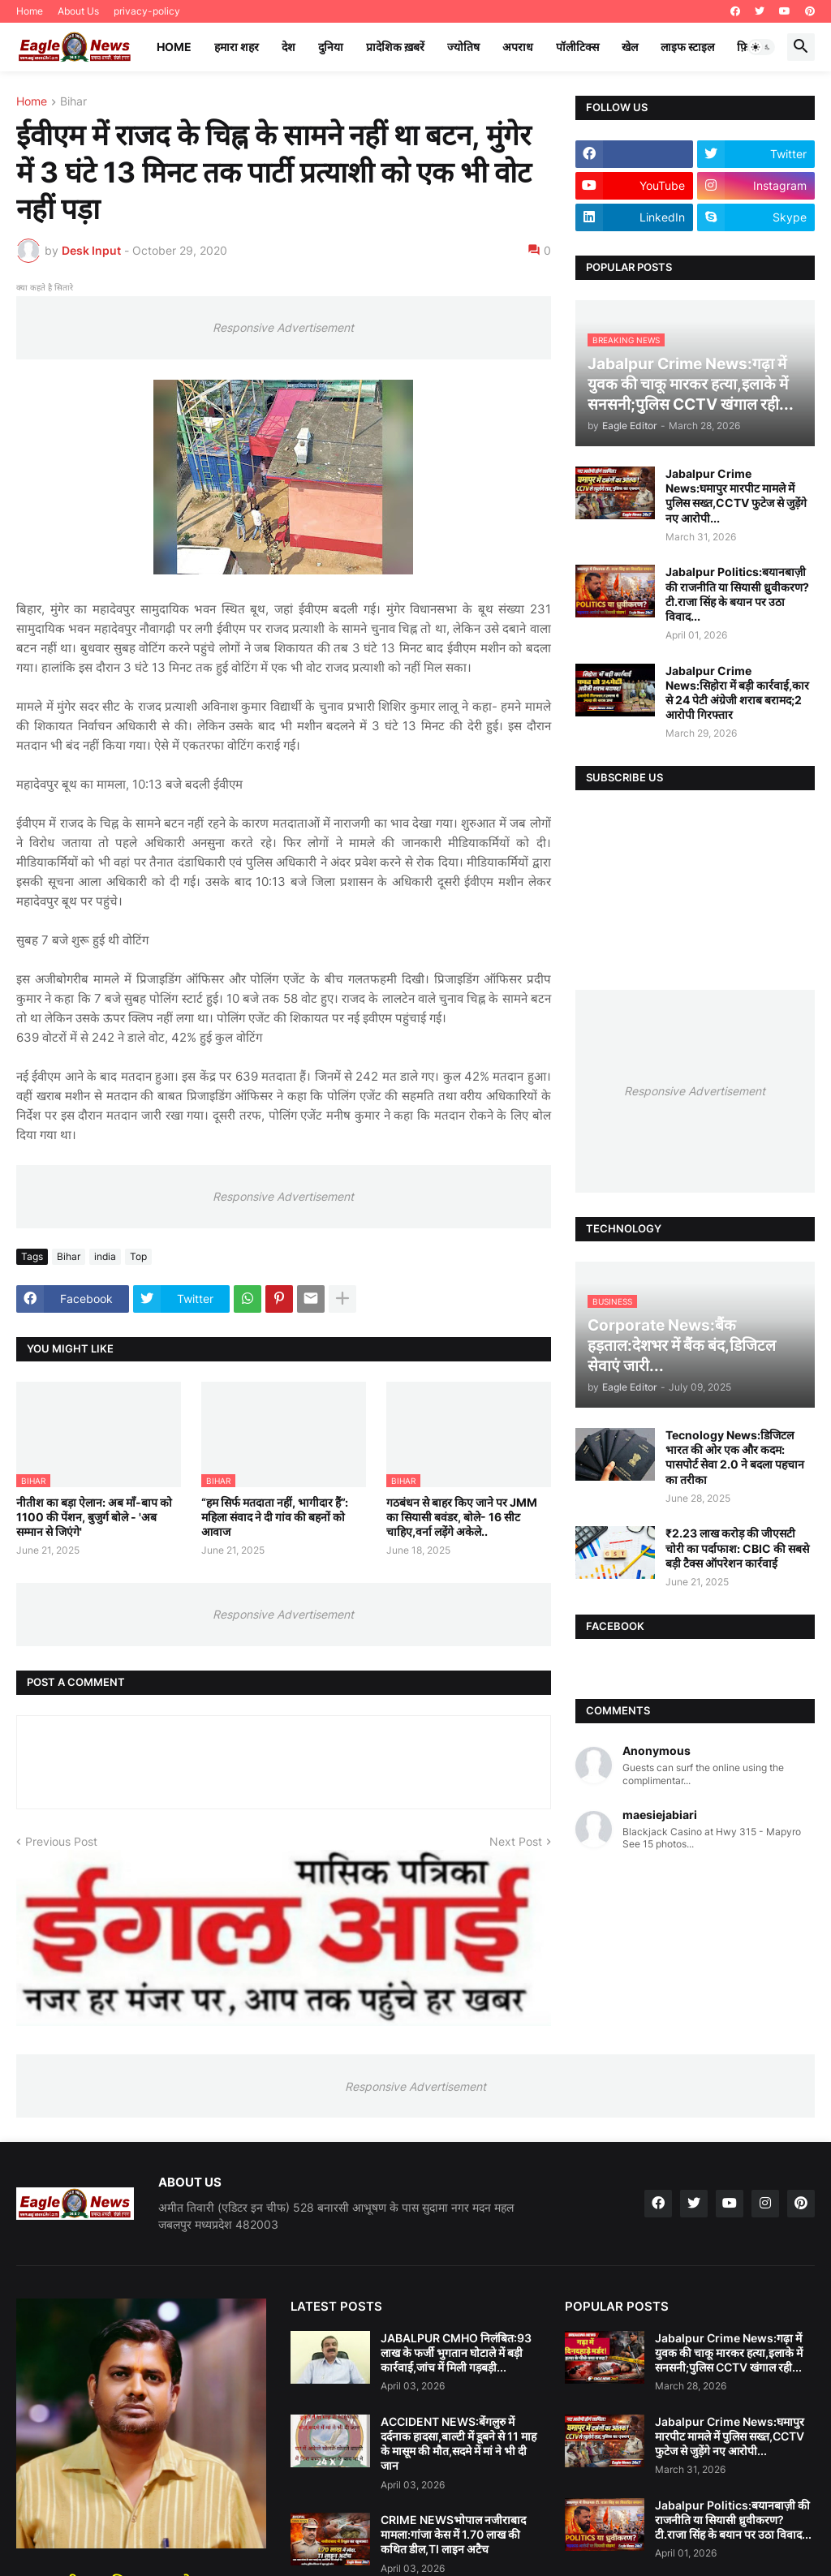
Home (29, 11)
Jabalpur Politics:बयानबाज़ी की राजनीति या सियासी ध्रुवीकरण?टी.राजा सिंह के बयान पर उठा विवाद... (737, 594)
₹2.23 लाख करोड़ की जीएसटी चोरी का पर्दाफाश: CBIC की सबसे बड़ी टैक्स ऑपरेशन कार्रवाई (737, 1547)
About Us (78, 11)
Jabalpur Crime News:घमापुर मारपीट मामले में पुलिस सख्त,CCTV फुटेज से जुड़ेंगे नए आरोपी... (736, 496)
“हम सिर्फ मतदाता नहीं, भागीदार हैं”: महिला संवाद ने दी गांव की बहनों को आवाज (274, 1516)
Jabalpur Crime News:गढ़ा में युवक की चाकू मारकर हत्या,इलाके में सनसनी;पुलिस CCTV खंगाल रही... (729, 2352)
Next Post (515, 1841)
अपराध (517, 47)
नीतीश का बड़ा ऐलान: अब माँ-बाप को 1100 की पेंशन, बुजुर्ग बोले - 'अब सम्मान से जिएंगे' (94, 1516)
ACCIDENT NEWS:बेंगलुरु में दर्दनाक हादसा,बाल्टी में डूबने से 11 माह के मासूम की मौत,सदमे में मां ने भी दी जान (458, 2444)
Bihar (73, 102)
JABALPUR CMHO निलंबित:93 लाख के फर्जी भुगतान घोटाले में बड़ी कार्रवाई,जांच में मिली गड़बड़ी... (456, 2352)
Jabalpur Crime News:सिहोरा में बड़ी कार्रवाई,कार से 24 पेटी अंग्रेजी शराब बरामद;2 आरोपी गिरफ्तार (737, 693)
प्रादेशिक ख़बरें (395, 47)
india (105, 1256)
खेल (630, 47)
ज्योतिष (463, 47)
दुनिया (330, 47)
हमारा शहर (236, 47)
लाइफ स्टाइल (687, 47)
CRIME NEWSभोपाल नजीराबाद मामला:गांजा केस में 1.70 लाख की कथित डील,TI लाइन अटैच (453, 2534)
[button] (761, 47)
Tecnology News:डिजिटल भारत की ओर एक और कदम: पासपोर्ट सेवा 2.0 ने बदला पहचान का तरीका (734, 1457)
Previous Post (61, 1841)
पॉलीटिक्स (577, 47)
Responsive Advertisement (283, 327)
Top (138, 1256)
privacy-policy (147, 11)
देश (288, 47)
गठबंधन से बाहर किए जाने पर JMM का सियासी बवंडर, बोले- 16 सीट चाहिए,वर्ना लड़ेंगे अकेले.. (461, 1516)
